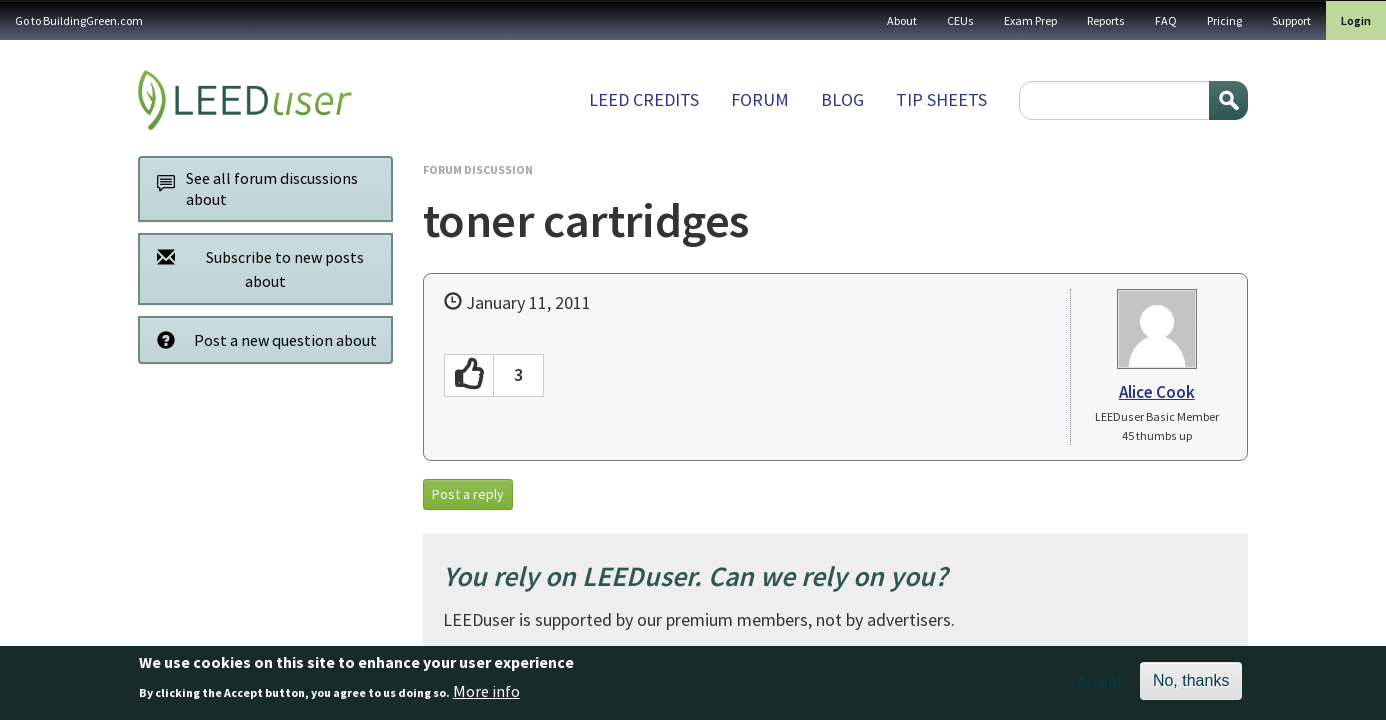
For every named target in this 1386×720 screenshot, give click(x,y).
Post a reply (468, 494)
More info (486, 695)
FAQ (1166, 20)
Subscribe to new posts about (255, 268)
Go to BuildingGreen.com (79, 20)
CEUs (960, 20)
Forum (760, 99)
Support (1291, 20)
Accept (1100, 686)
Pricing (1224, 20)
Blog (842, 99)
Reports (1106, 20)
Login (1356, 20)
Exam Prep (1030, 20)
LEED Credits (644, 99)
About (902, 20)
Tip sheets (941, 99)
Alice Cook (1157, 392)
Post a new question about (261, 339)
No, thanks (1191, 685)
